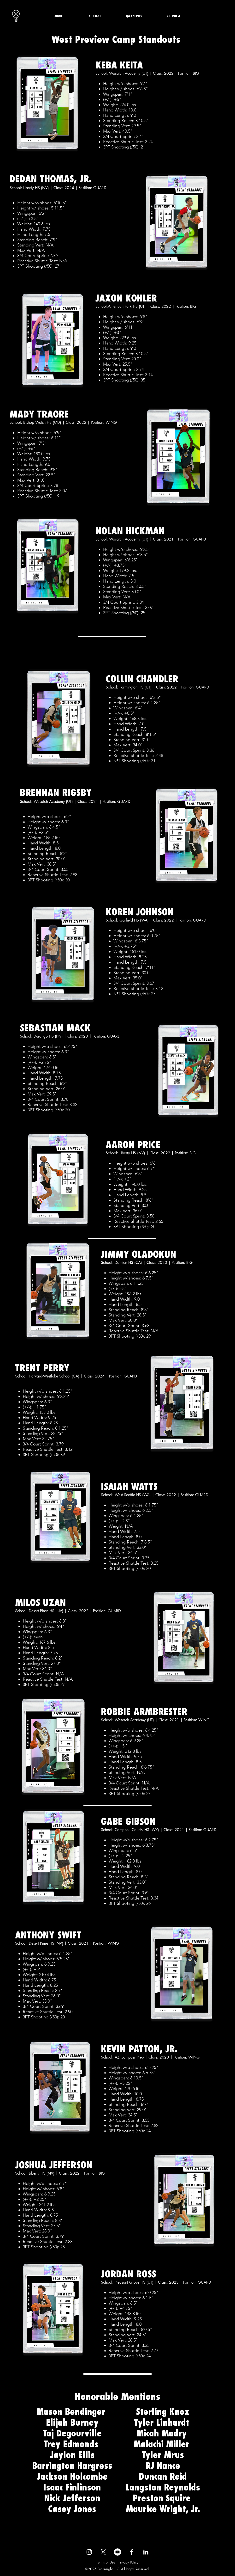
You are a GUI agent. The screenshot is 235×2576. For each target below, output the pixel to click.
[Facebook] (131, 2552)
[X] (103, 2552)
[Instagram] (89, 2552)
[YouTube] (117, 2552)
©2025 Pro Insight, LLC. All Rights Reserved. (117, 2569)
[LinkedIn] (145, 2552)
